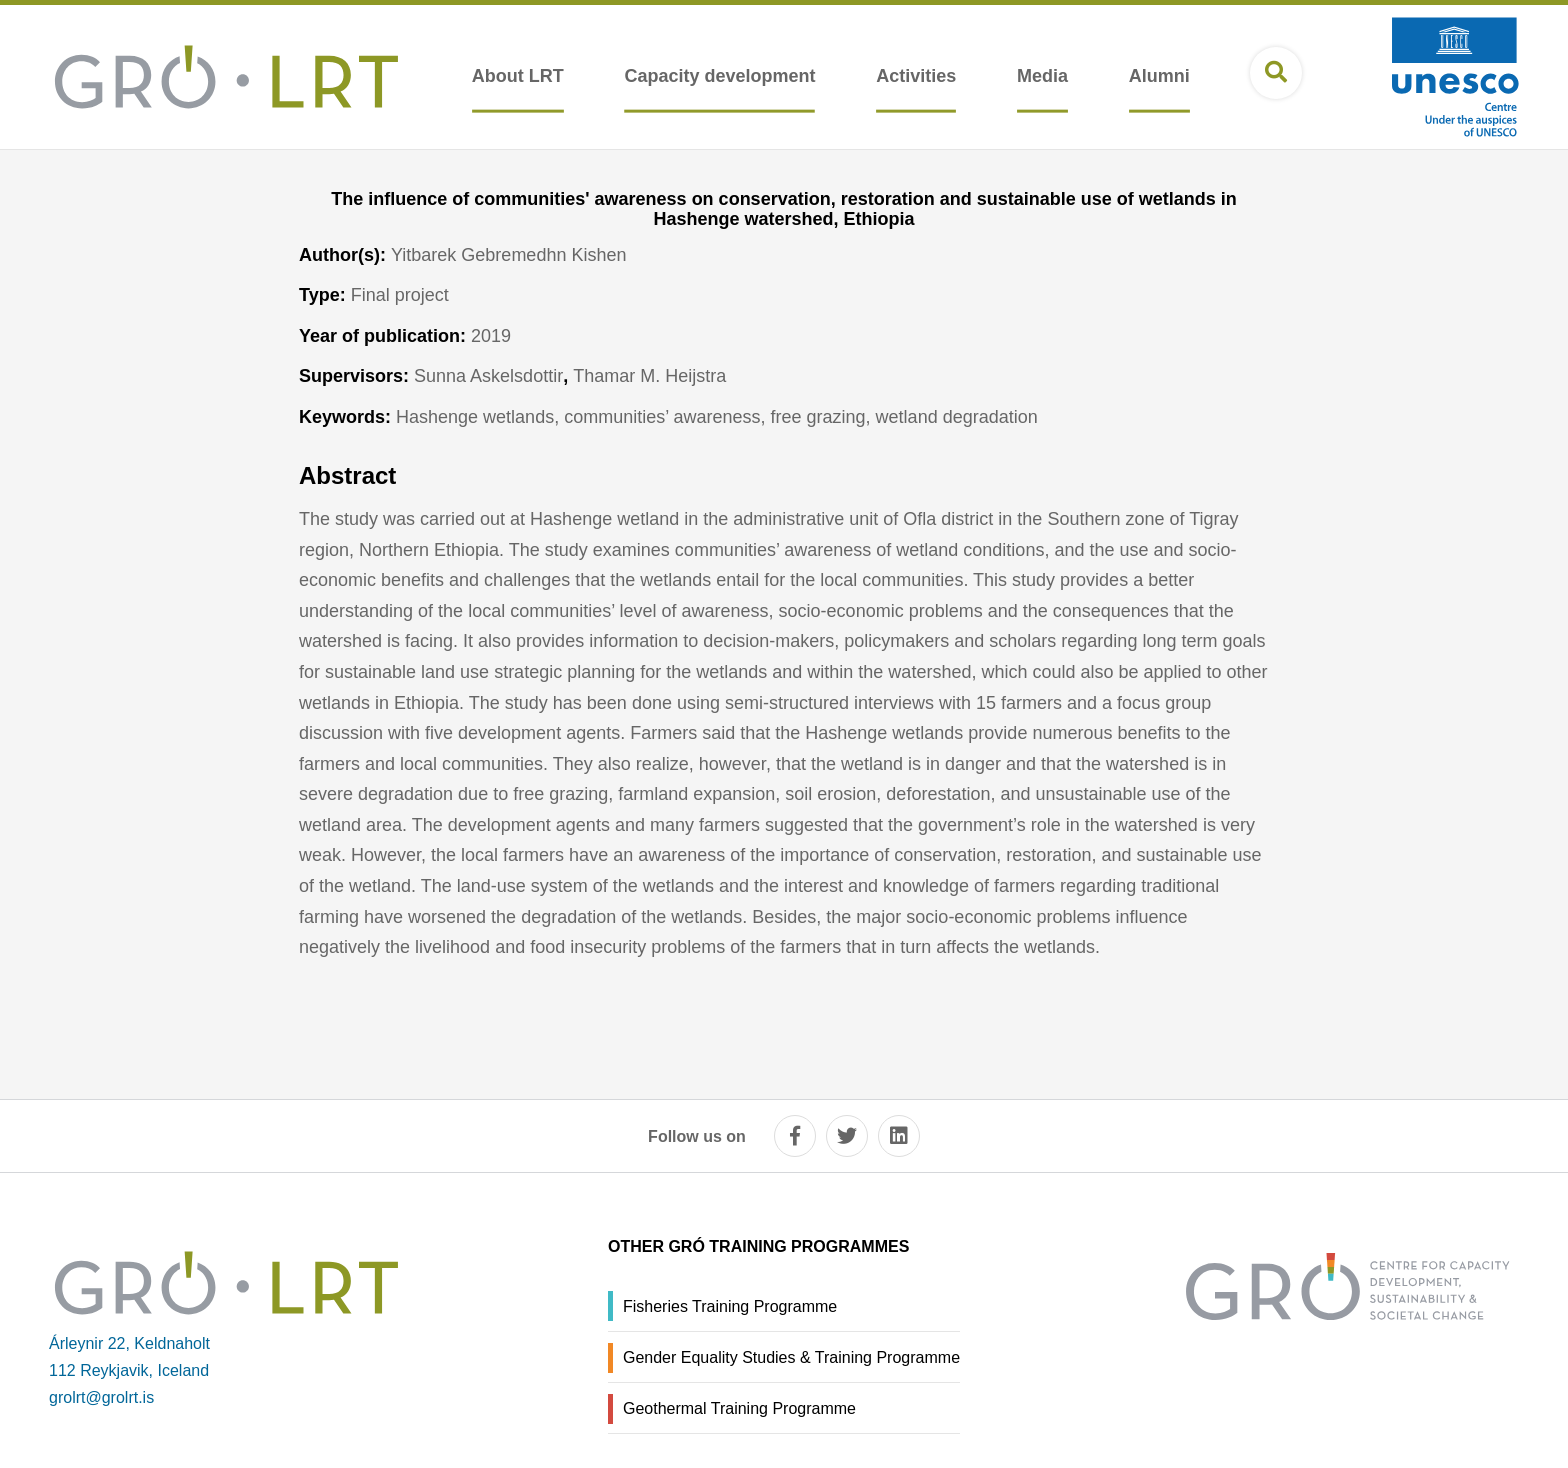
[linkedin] (899, 1136)
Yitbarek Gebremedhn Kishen (508, 255)
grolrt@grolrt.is (101, 1397)
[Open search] (1276, 73)
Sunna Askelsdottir (488, 376)
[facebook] (795, 1136)
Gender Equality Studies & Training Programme (791, 1357)
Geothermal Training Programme (739, 1408)
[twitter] (847, 1136)
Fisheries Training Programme (730, 1306)
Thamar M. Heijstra (649, 376)
